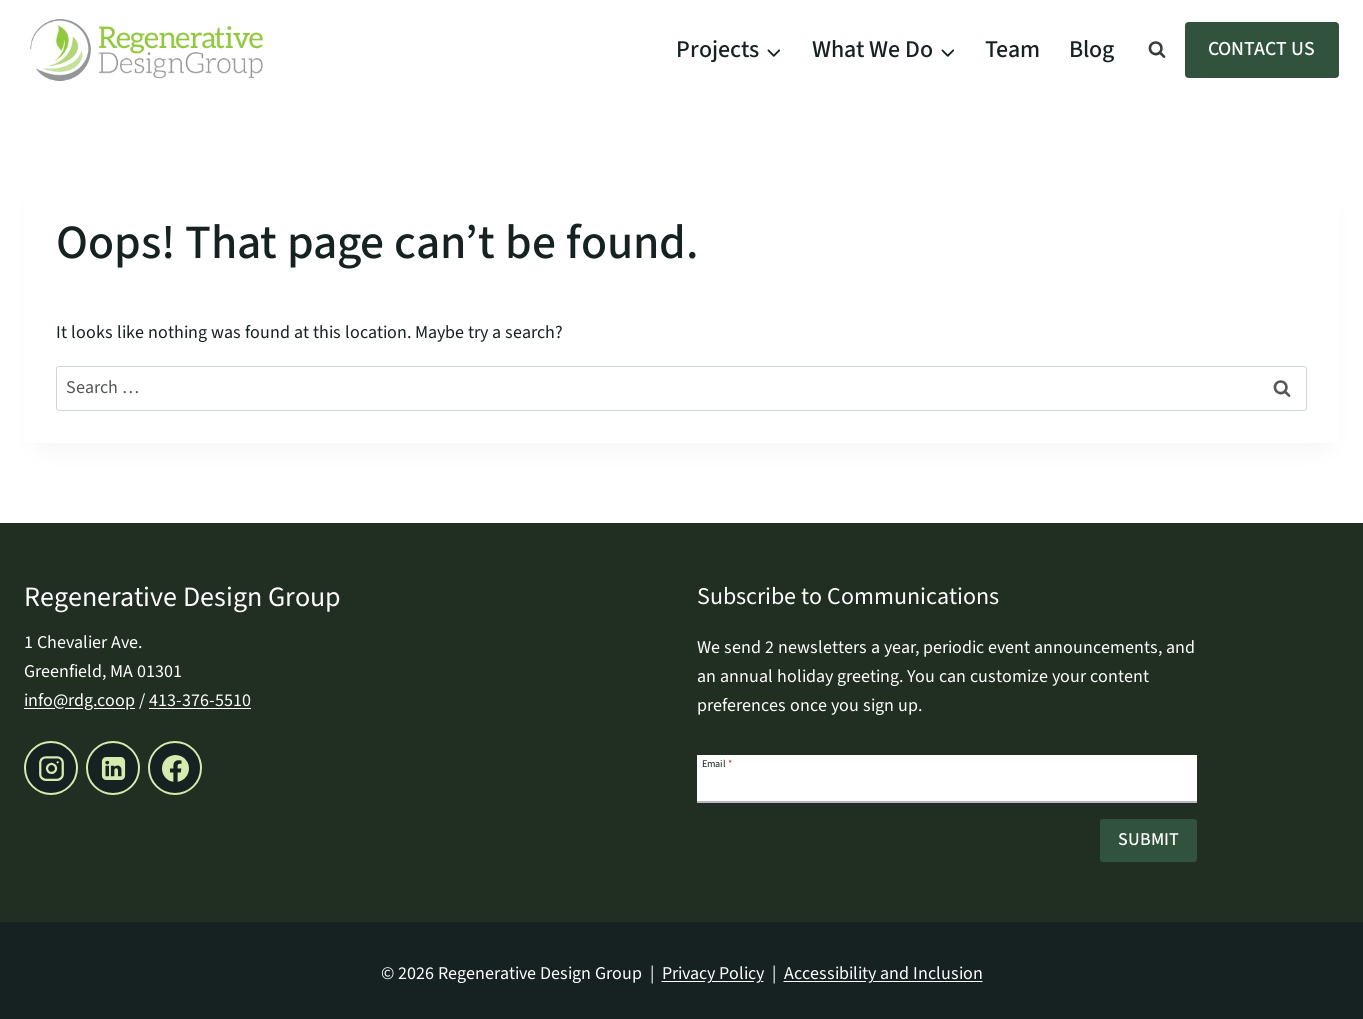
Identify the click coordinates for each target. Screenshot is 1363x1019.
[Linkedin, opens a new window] (113, 768)
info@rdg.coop (79, 700)
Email (717, 763)
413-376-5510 (200, 700)
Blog (1091, 49)
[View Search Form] (1157, 50)
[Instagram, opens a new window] (51, 768)
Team (1012, 49)
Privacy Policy (713, 973)
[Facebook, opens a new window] (175, 768)
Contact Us (1261, 49)
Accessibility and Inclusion (883, 973)
